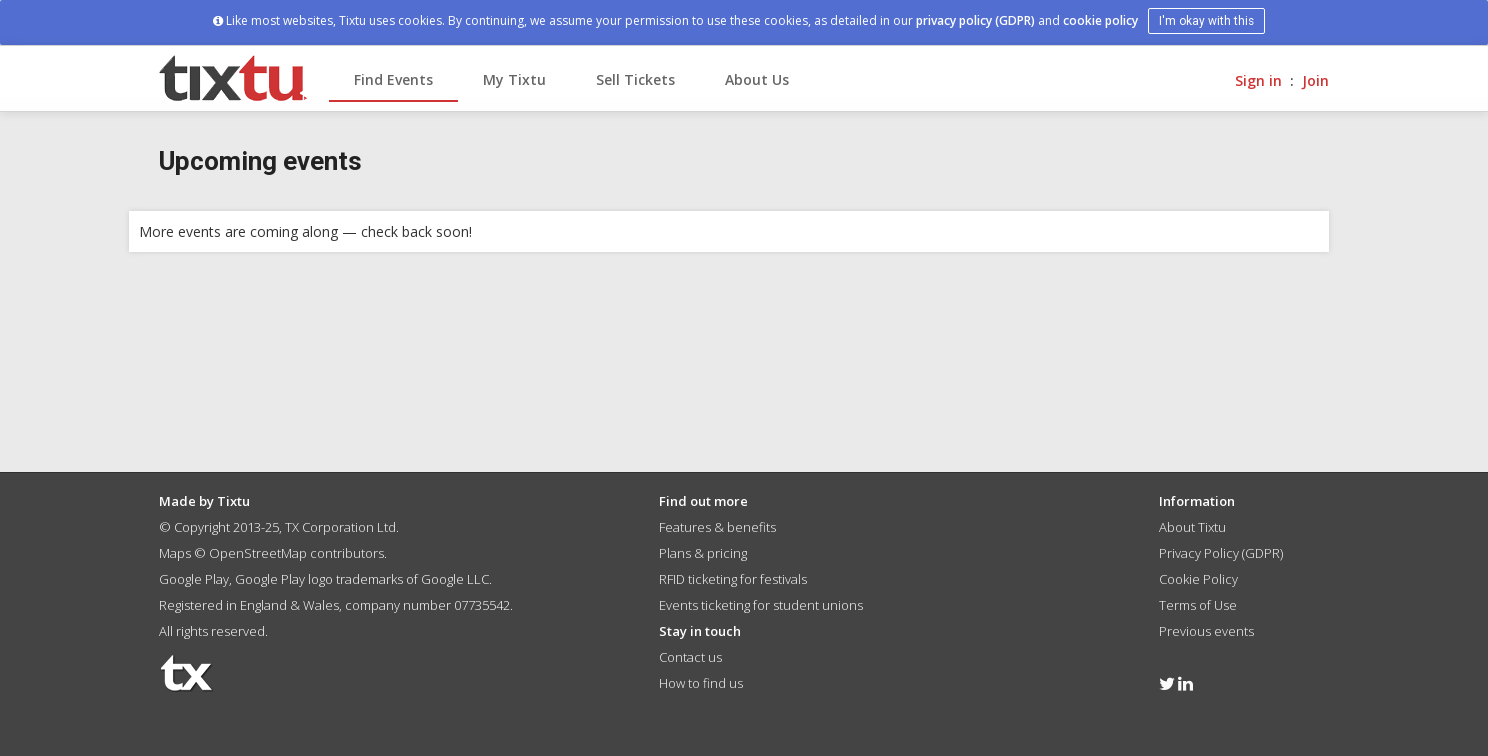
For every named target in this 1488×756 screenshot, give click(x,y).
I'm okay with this (1206, 21)
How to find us (701, 683)
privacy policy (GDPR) (975, 20)
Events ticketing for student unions (761, 605)
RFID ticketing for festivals (733, 579)
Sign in (1258, 80)
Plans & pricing (703, 553)
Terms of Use (1198, 605)
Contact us (690, 657)
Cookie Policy (1198, 579)
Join (1315, 80)
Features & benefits (717, 527)
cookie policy (1100, 20)
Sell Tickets (635, 79)
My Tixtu (514, 79)
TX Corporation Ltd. (342, 527)
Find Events (393, 79)
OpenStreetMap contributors (296, 553)
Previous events (1206, 631)
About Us (757, 79)
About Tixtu (1192, 527)
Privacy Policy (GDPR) (1221, 553)
